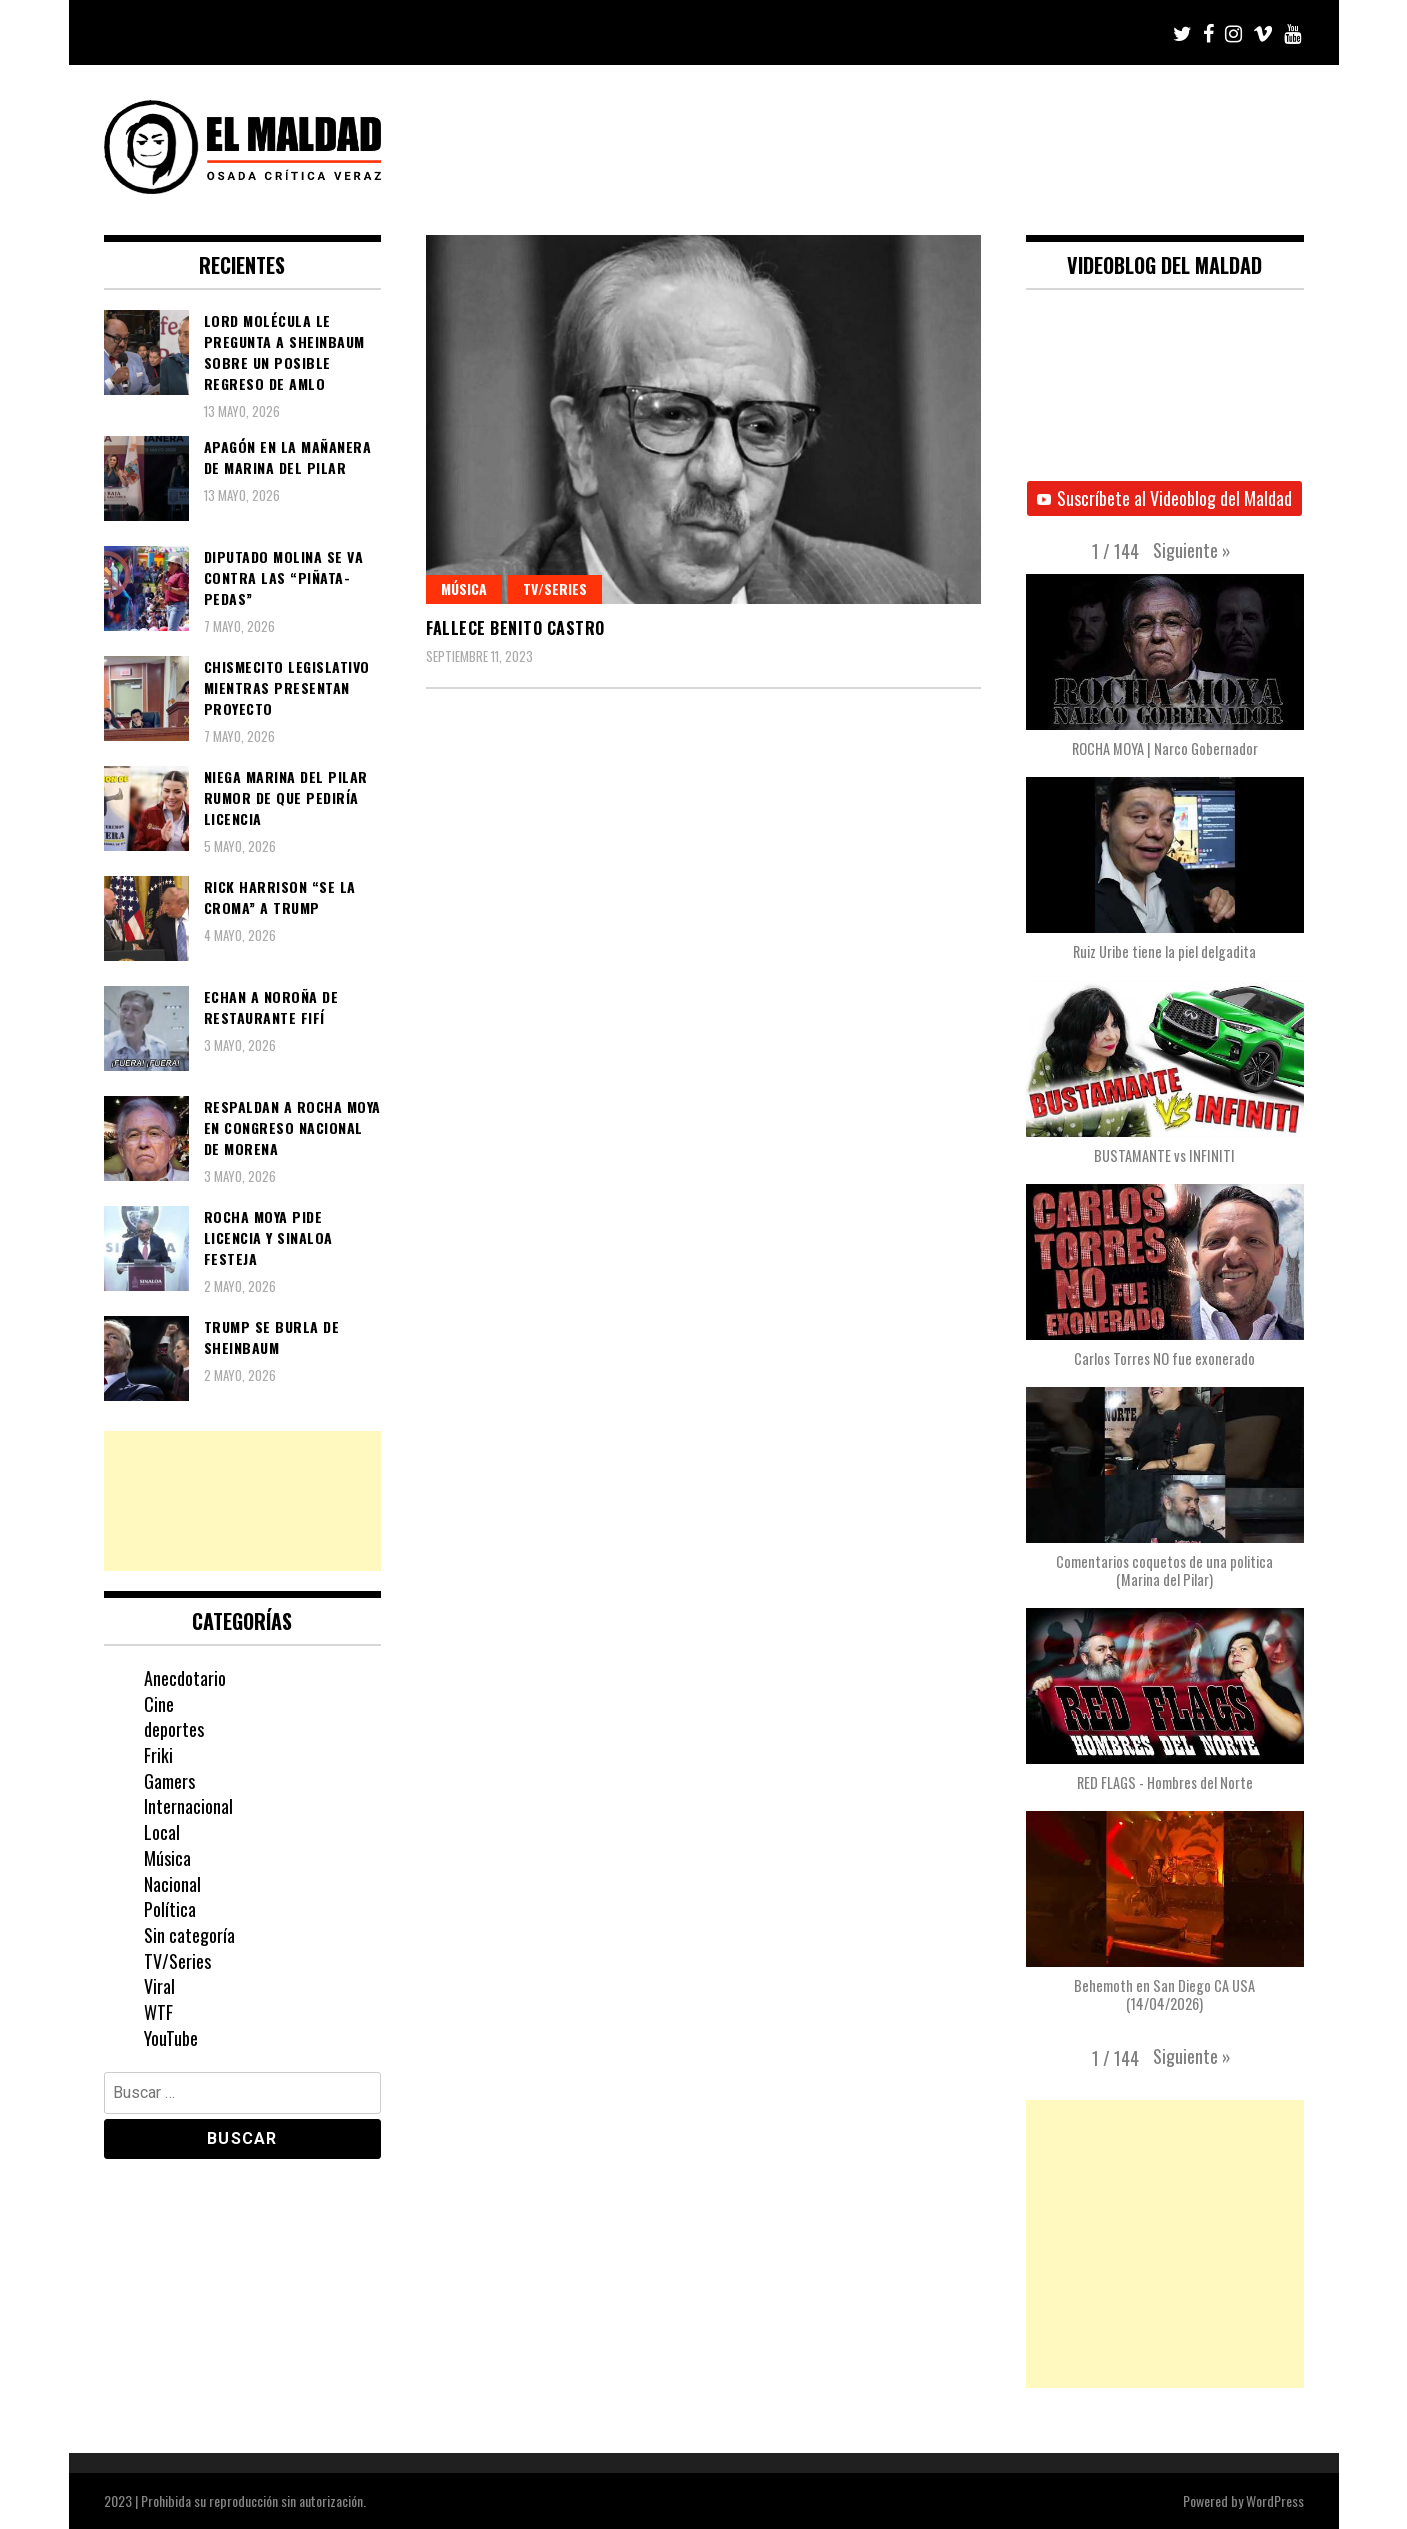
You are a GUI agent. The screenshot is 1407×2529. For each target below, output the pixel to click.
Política (170, 1909)
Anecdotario (185, 1678)
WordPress (1275, 2500)
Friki (158, 1755)
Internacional (188, 1806)
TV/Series (555, 588)
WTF (158, 2012)
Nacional (172, 1884)
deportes (174, 1729)
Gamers (169, 1781)
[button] (1192, 550)
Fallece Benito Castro (515, 628)
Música (464, 588)
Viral (159, 1986)
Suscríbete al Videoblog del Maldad (1164, 498)
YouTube (171, 2038)
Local (162, 1832)
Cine (159, 1704)
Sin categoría (189, 1935)
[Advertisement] (243, 1501)
